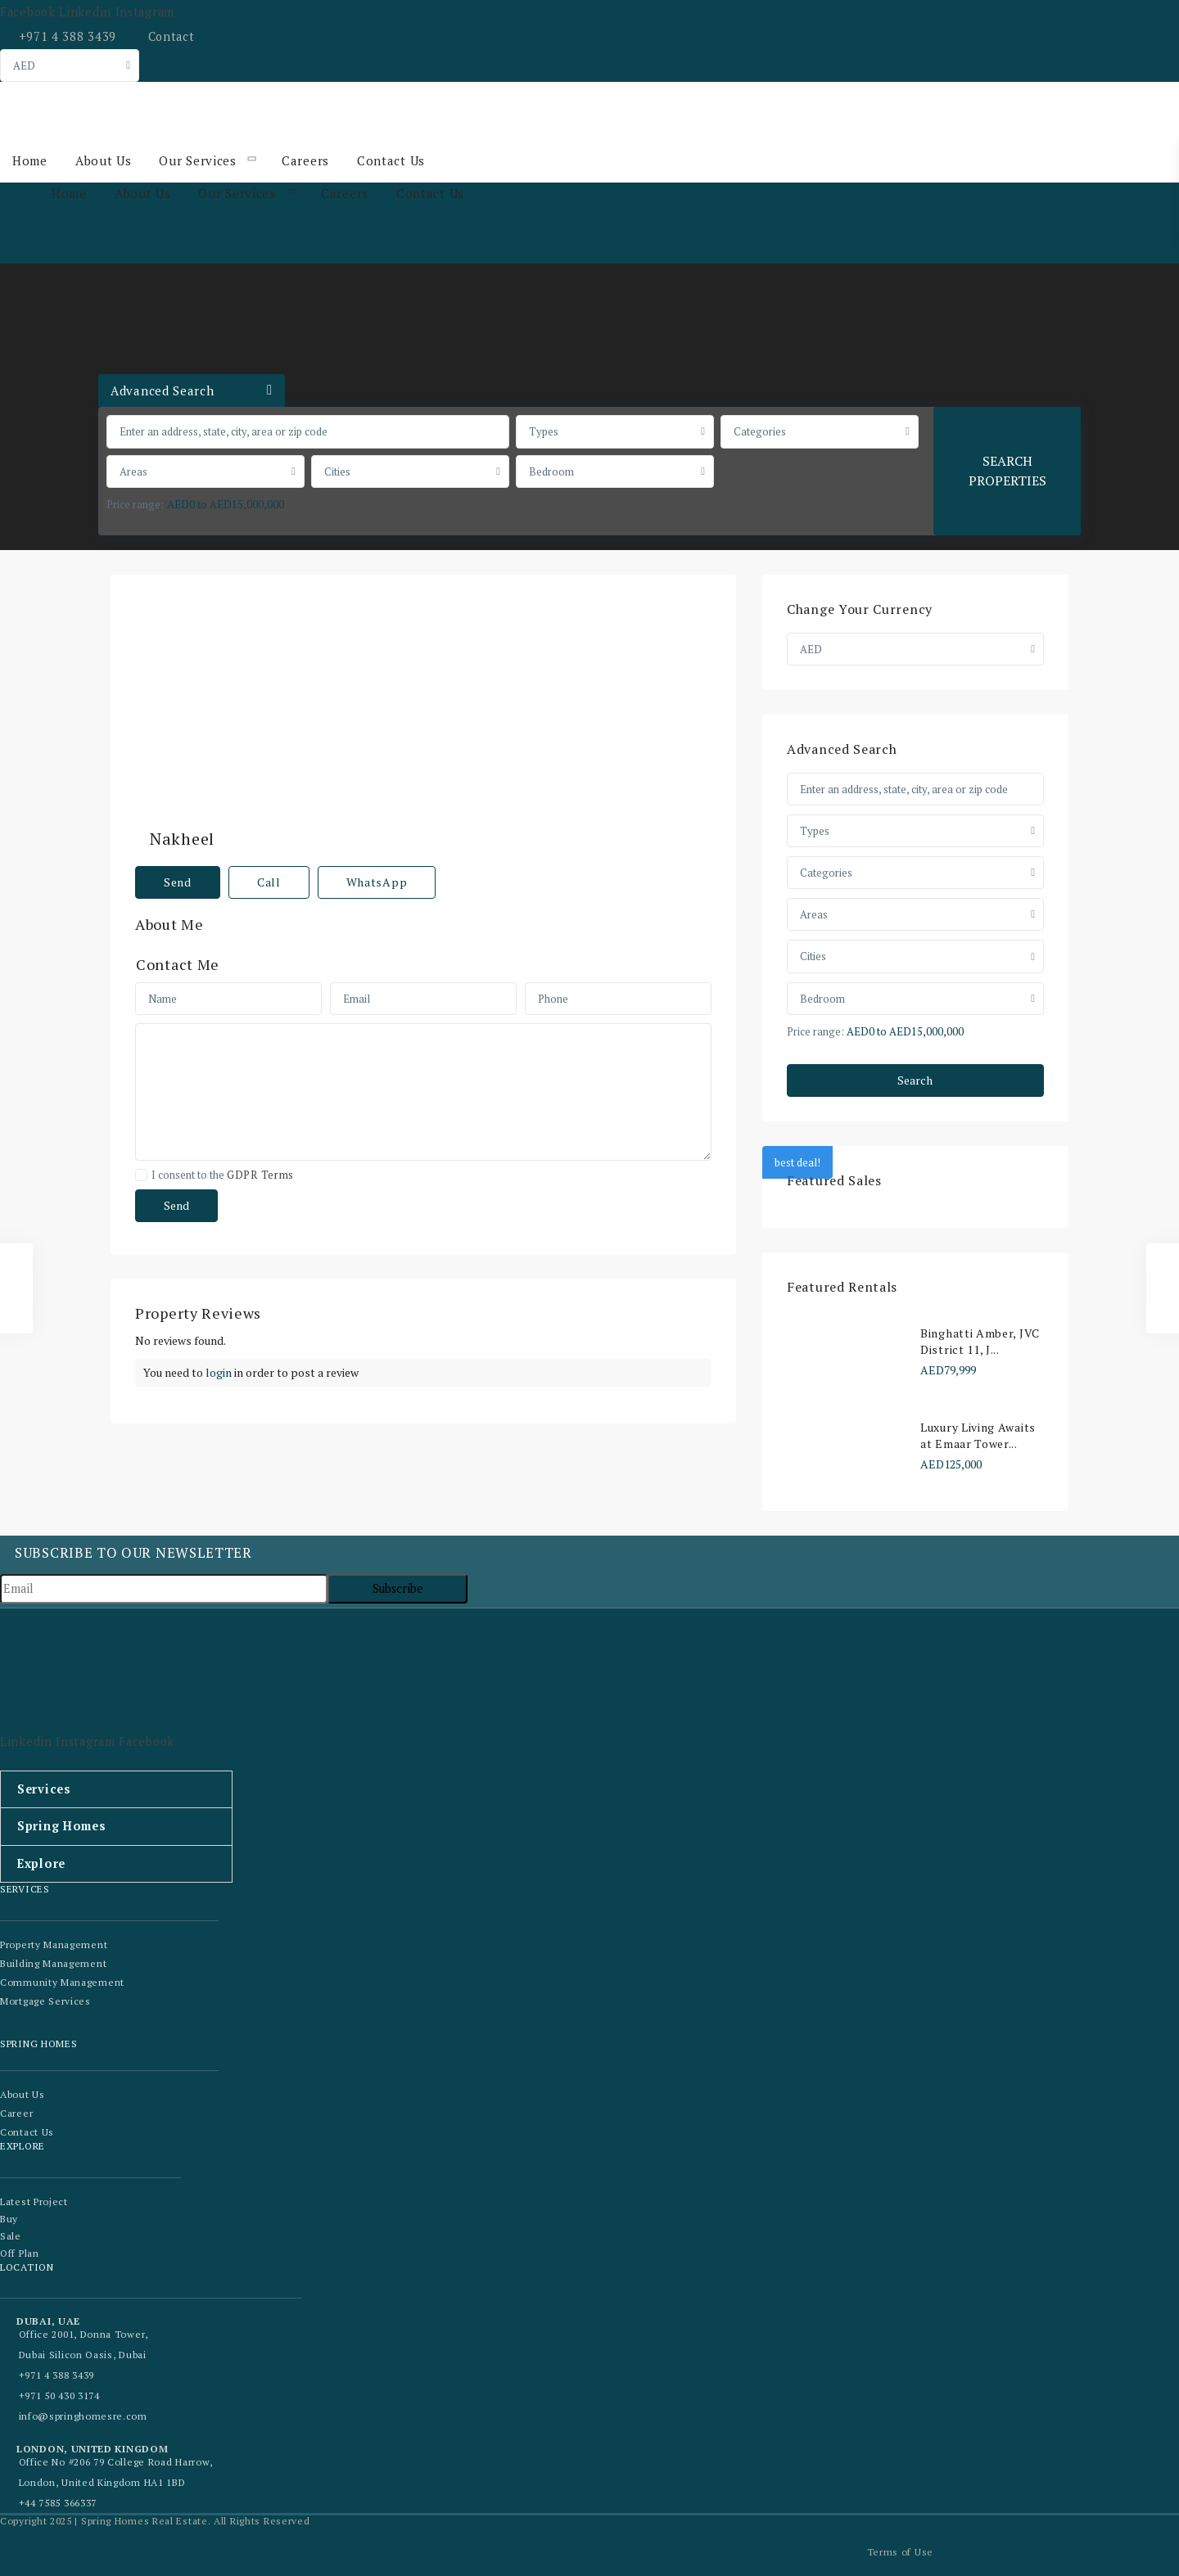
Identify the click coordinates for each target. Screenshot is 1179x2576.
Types (543, 431)
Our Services (195, 161)
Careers (303, 161)
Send (178, 844)
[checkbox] (141, 1137)
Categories (760, 431)
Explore (40, 1862)
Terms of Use (900, 2550)
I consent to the (222, 1137)
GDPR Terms (260, 1137)
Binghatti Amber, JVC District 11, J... (980, 1341)
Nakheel (480, 609)
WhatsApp (377, 844)
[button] (116, 1789)
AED (24, 65)
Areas (133, 471)
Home (29, 161)
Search (915, 1080)
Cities (337, 471)
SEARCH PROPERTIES (1007, 470)
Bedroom (551, 471)
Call (269, 844)
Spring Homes (59, 1826)
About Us (103, 161)
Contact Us (388, 161)
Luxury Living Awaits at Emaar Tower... (978, 1435)
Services (43, 1789)
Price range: (135, 504)
